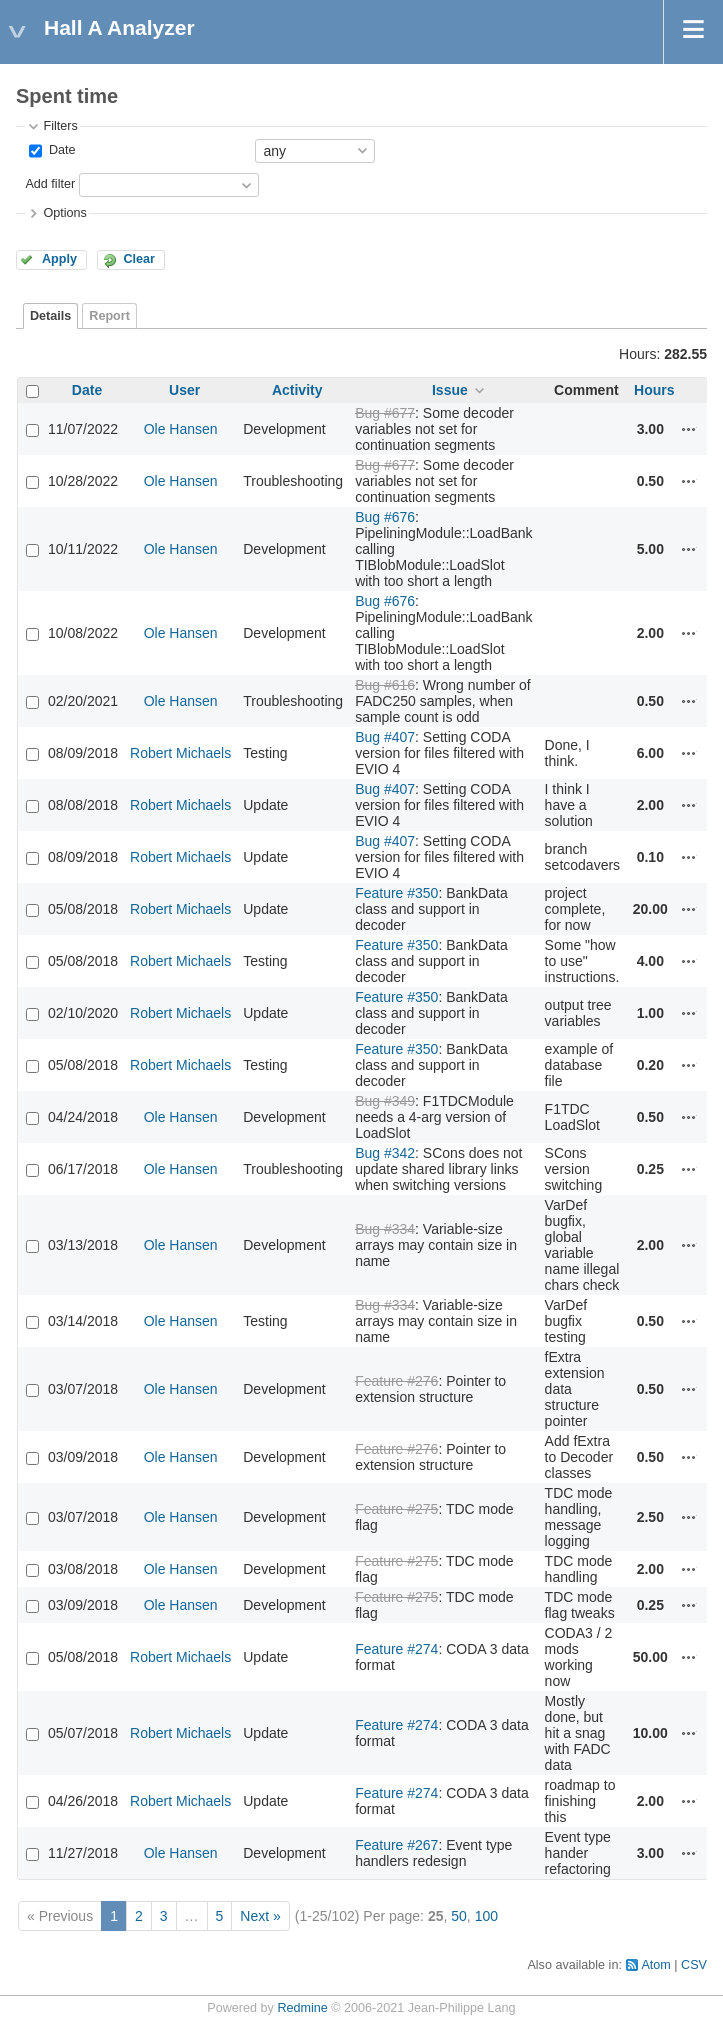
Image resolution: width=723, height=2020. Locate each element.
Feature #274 (396, 1649)
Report (109, 316)
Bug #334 (385, 1229)
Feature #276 (396, 1381)
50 (459, 1916)
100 (486, 1916)
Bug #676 (385, 517)
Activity (297, 390)
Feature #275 (396, 1509)
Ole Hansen (181, 429)
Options (64, 213)
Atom (655, 1965)
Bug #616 (385, 685)
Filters (60, 126)
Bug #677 (385, 413)
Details (50, 316)
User (184, 390)
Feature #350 (396, 893)
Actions (689, 429)
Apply (59, 259)
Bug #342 (385, 1153)
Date (60, 150)
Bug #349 (385, 1101)
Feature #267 (396, 1845)
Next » (260, 1916)
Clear (139, 259)
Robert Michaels (180, 753)
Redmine (302, 2008)
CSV (694, 1965)
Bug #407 (385, 737)
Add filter (50, 184)
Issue (450, 390)
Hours (654, 390)
